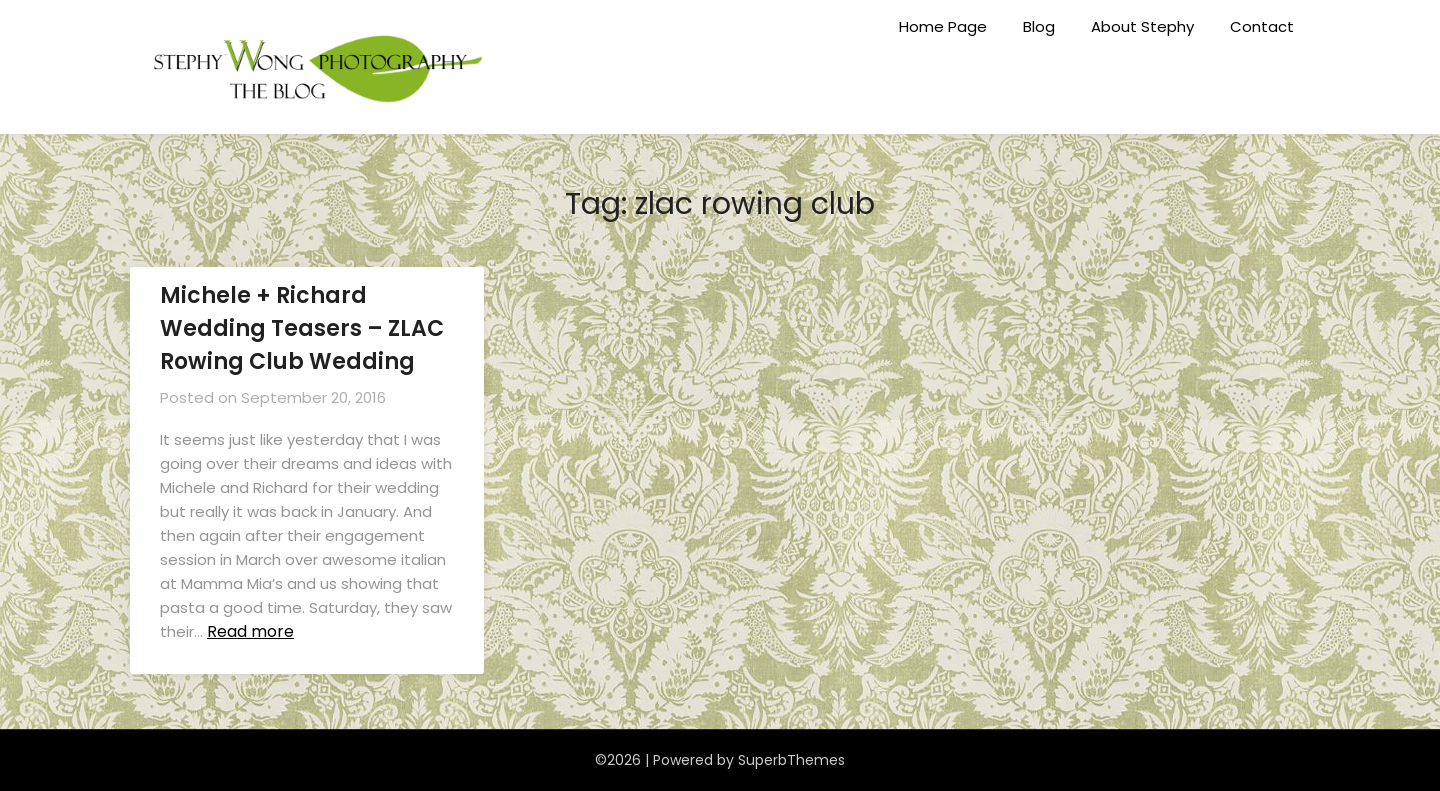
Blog (1039, 26)
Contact (1262, 26)
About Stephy (1142, 26)
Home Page (943, 26)
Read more (250, 631)
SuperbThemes (791, 760)
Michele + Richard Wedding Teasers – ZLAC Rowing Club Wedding (302, 328)
